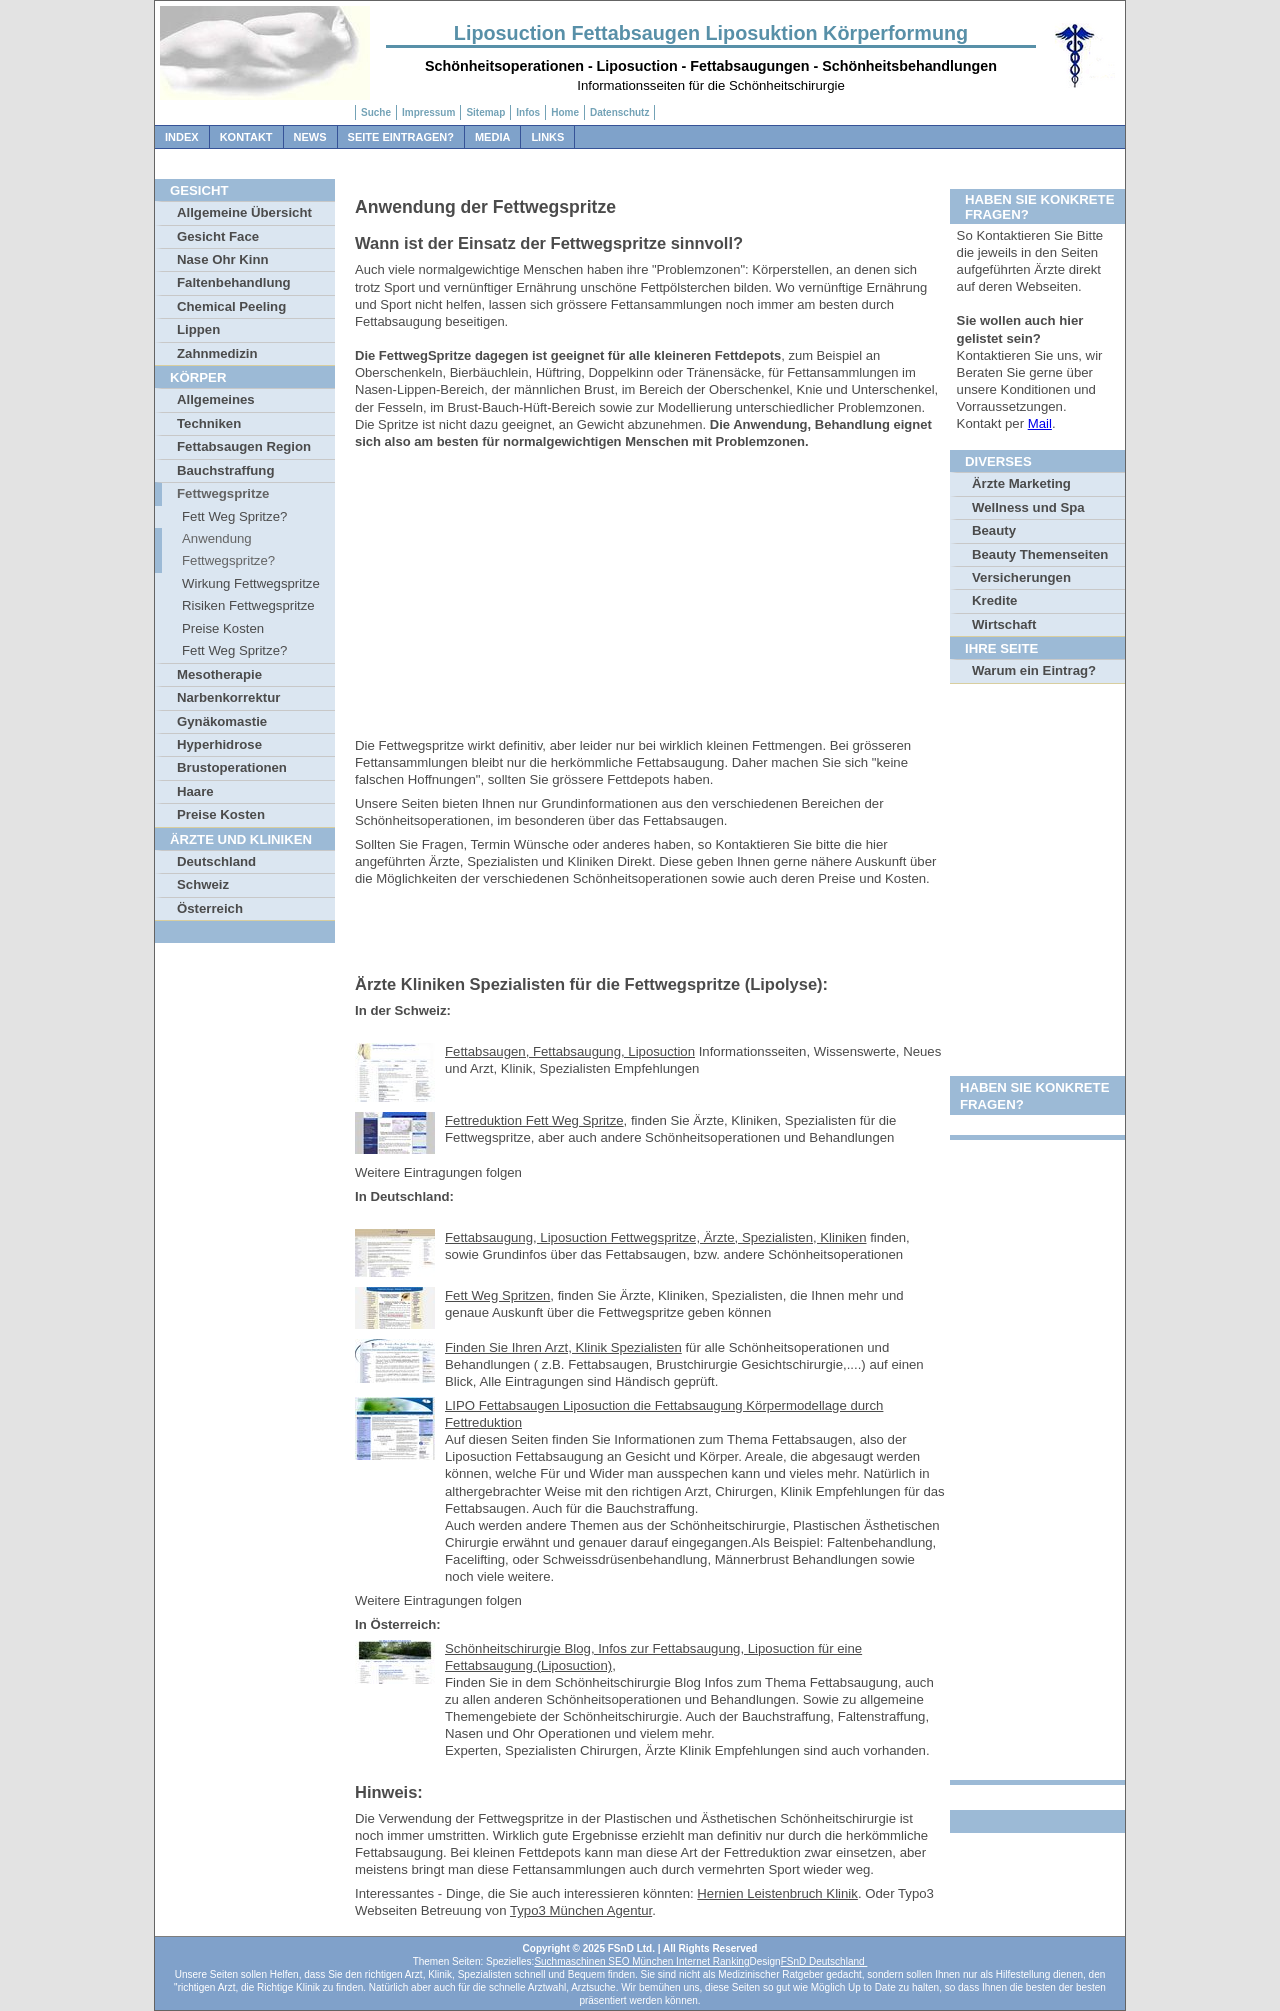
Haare (195, 791)
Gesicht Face (218, 236)
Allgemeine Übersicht (244, 212)
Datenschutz (619, 112)
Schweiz (203, 884)
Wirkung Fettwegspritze (251, 583)
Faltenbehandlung (234, 282)
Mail (1040, 423)
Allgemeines (216, 399)
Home (565, 112)
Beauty (994, 530)
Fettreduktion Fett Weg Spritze (534, 1120)
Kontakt (246, 137)
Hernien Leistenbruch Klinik (777, 1893)
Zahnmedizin (217, 353)
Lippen (198, 329)
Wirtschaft (1004, 624)
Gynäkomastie (222, 721)
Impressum (428, 112)
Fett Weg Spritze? (234, 516)
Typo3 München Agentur (581, 1910)
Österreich (210, 908)
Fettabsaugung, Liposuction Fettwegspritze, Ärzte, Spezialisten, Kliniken (656, 1237)
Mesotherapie (219, 674)
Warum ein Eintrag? (1034, 670)
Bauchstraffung (225, 470)
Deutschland (216, 861)
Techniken (209, 423)
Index (182, 137)
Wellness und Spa (1028, 507)
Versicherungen (1021, 577)
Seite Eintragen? (401, 137)
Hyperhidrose (219, 744)
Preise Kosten (223, 628)
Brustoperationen (232, 767)
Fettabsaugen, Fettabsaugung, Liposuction (570, 1051)
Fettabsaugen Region (244, 446)
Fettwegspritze (223, 493)
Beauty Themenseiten (1040, 554)
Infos (528, 112)
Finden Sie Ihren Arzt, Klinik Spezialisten (563, 1347)
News (310, 137)
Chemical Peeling (231, 306)
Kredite (994, 600)
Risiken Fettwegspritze (248, 605)
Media (492, 137)
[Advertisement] (650, 597)
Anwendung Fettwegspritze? (228, 549)
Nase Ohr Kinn (223, 259)
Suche (376, 112)
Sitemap (485, 112)
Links (547, 137)
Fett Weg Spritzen (497, 1295)
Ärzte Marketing (1021, 483)
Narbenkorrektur (228, 697)
